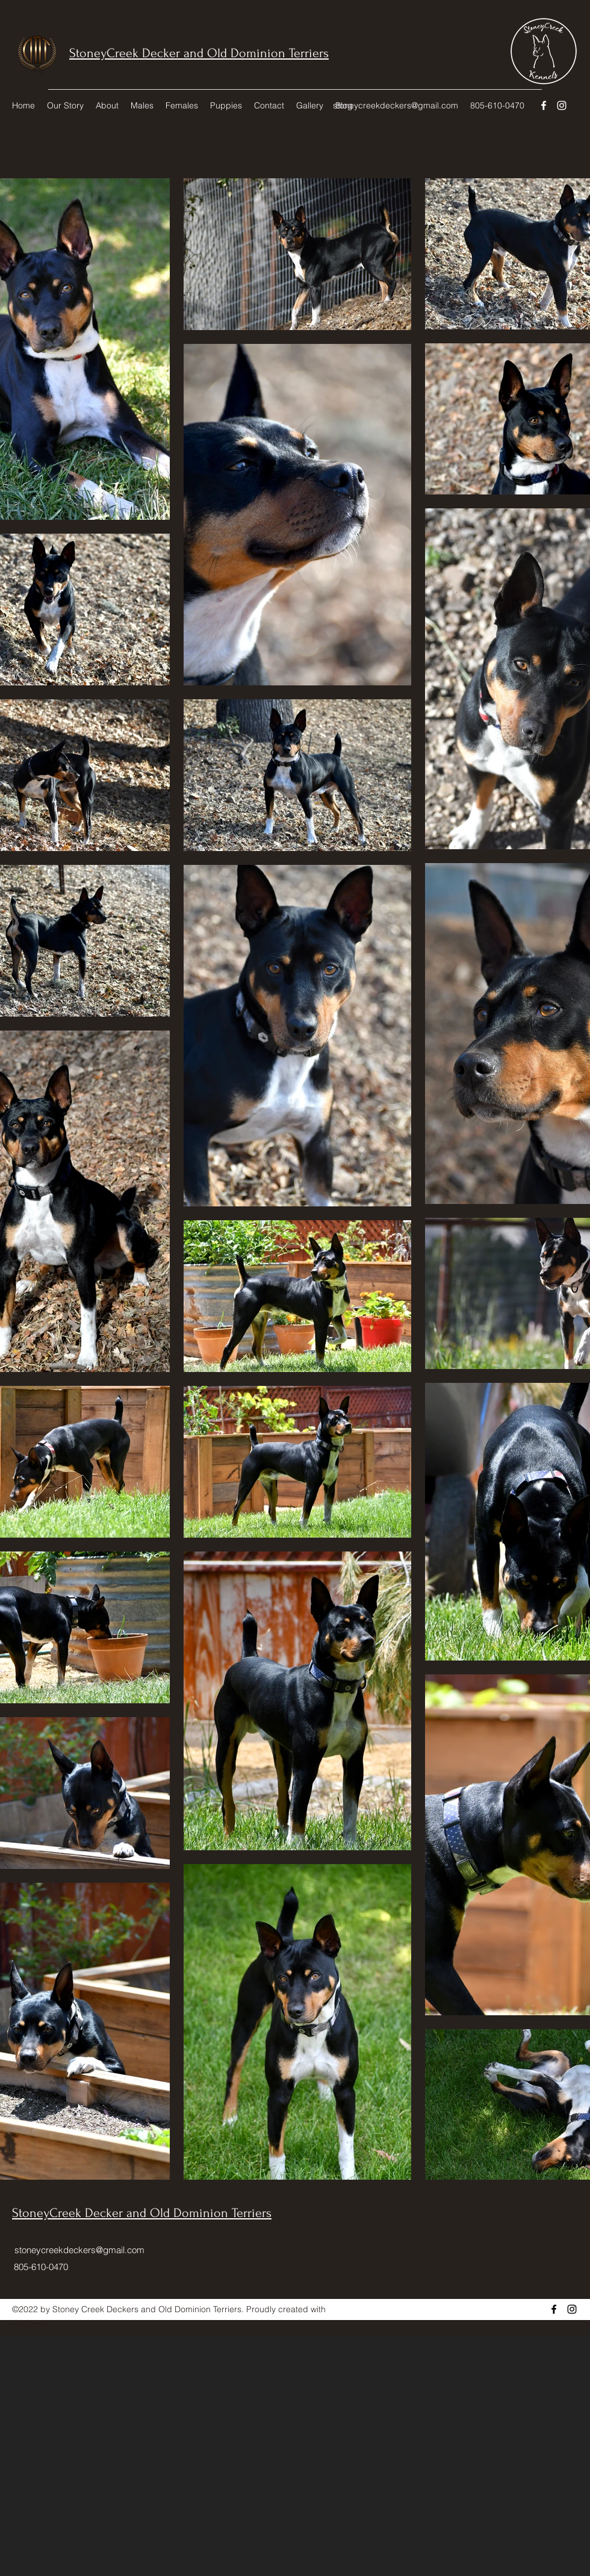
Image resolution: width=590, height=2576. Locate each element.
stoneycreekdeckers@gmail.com (395, 105)
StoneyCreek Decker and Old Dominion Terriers (199, 53)
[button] (107, 105)
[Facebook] (544, 105)
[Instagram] (562, 105)
